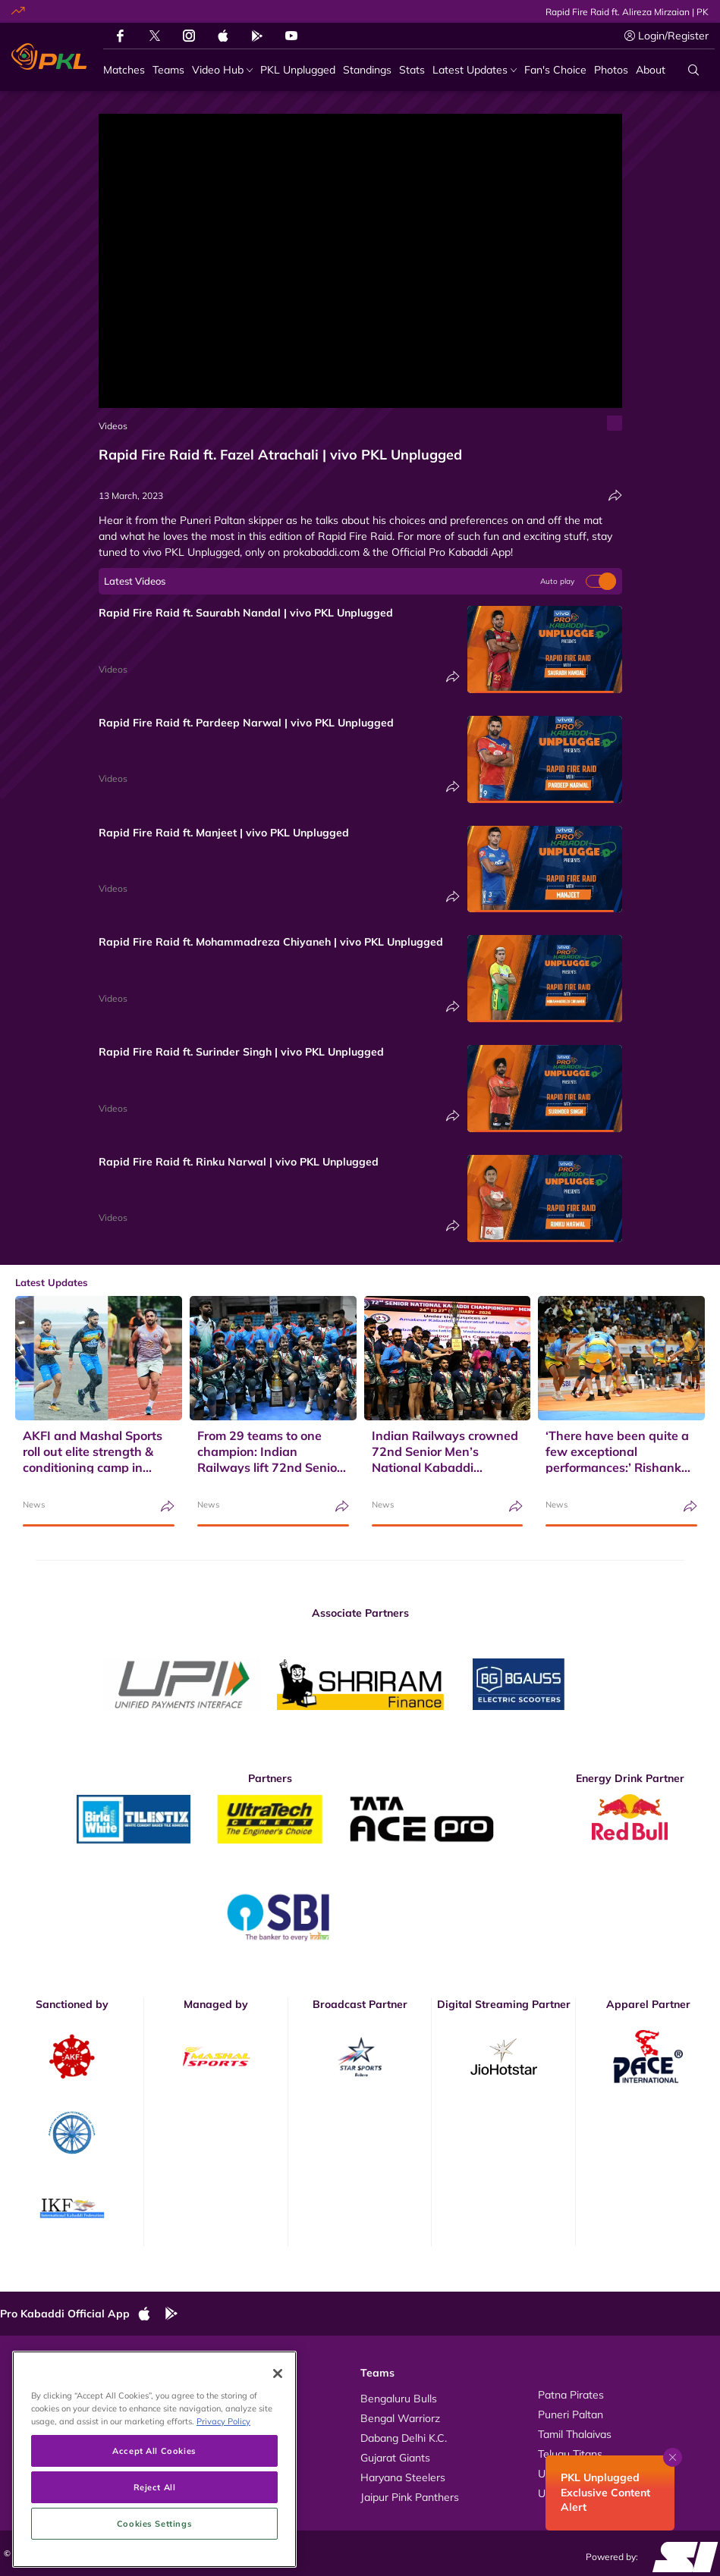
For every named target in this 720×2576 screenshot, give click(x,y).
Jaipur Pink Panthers (409, 2497)
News (34, 1504)
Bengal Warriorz (400, 2418)
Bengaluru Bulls (398, 2398)
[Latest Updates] (474, 70)
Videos (113, 425)
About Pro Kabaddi (233, 2395)
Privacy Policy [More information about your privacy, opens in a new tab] (223, 2495)
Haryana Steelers (402, 2477)
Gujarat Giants (395, 2458)
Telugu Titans (570, 2454)
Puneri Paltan (570, 2414)
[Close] (277, 2448)
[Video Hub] (222, 70)
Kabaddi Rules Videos (240, 2414)
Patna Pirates (571, 2395)
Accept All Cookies (154, 2525)
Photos (32, 2414)
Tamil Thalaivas (575, 2434)
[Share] (615, 495)
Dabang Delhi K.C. (403, 2438)
